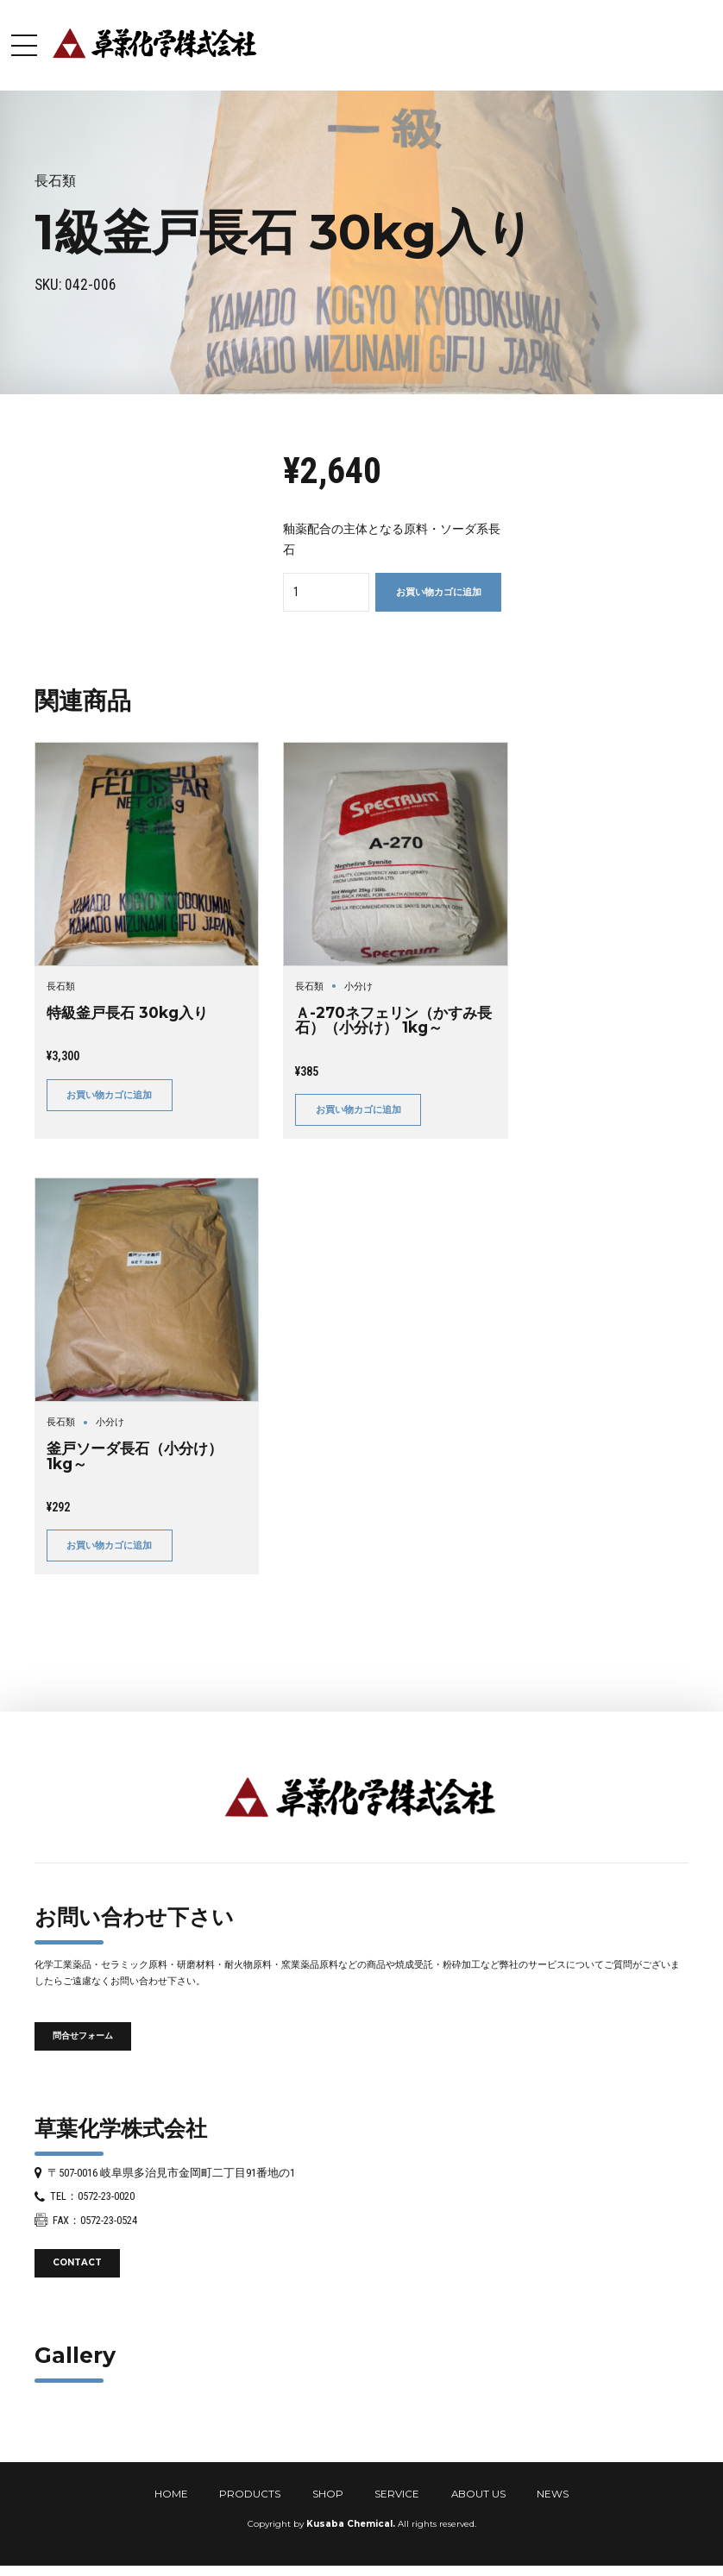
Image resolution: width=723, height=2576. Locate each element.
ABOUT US (478, 2494)
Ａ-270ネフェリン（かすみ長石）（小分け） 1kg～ (393, 1019)
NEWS (553, 2494)
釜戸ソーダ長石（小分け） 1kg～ (135, 1455)
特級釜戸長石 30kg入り (127, 1012)
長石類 (55, 181)
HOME (171, 2494)
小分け (358, 986)
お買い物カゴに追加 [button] (109, 1095)
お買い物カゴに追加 (438, 592)
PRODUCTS (249, 2494)
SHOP (327, 2494)
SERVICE (396, 2494)
